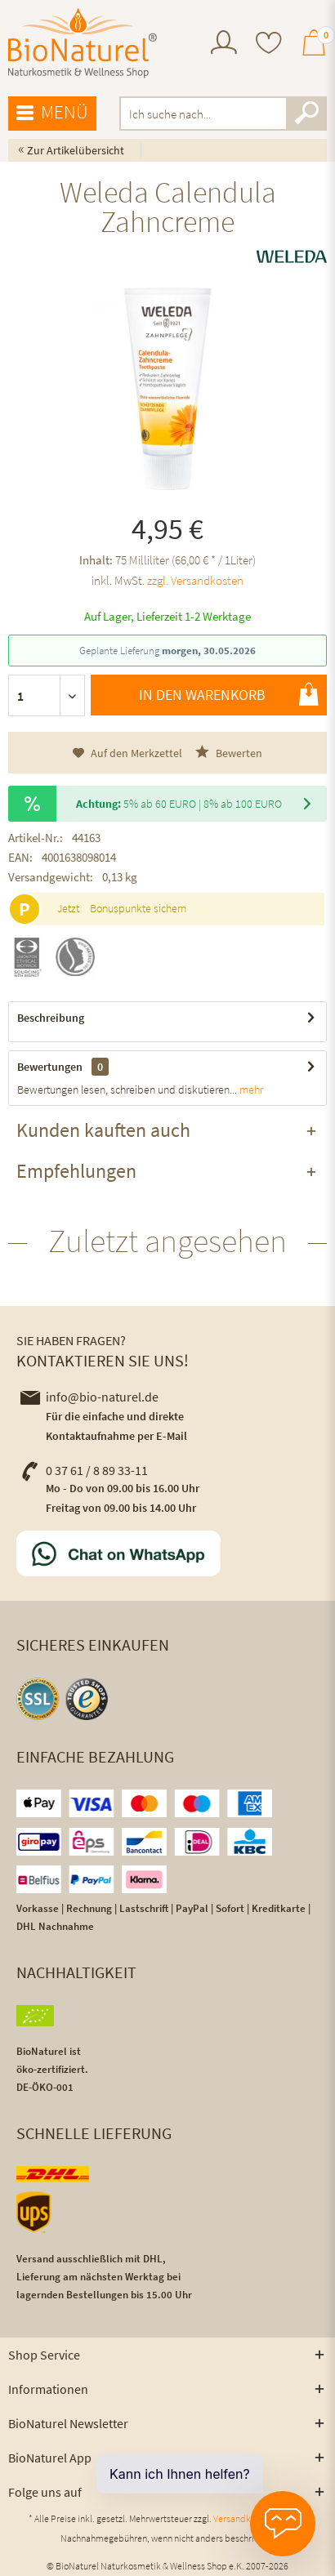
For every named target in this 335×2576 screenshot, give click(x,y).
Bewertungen (50, 1066)
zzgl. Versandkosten (195, 580)
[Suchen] (306, 113)
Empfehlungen (76, 1170)
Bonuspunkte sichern (138, 908)
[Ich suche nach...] (223, 113)
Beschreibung (50, 1017)
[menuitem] (224, 44)
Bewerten (228, 752)
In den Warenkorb (229, 694)
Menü (52, 113)
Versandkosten (243, 2518)
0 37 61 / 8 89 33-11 (84, 1470)
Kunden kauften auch (103, 1130)
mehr (250, 1089)
